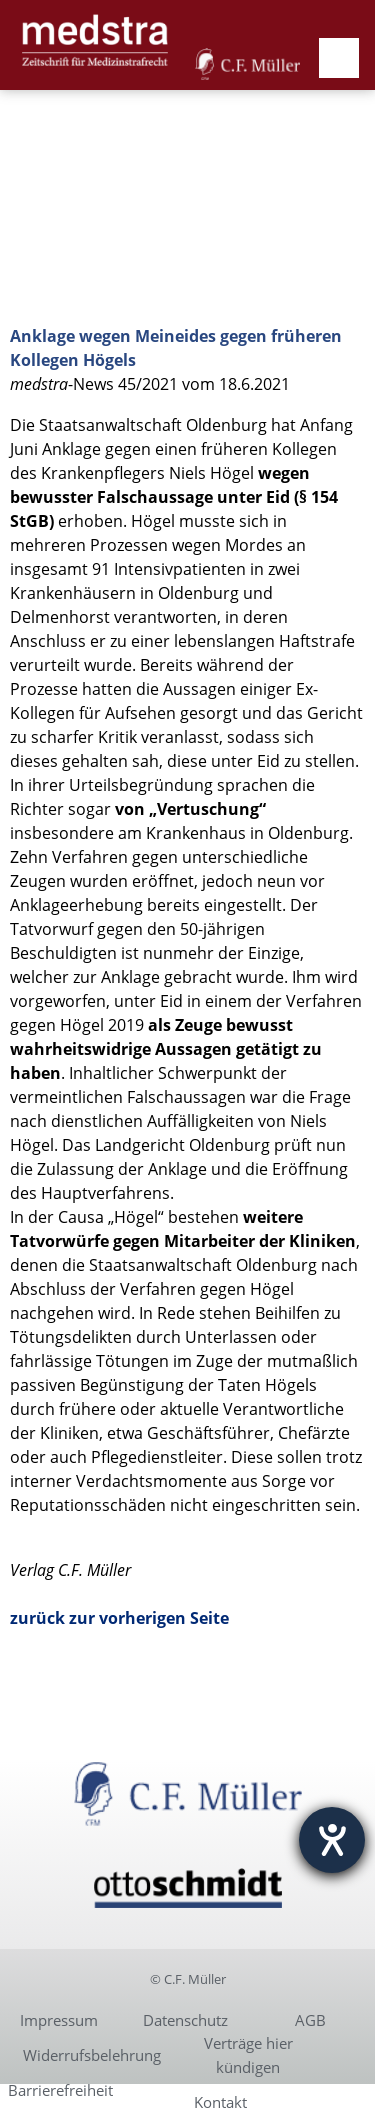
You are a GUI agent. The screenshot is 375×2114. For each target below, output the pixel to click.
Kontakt (220, 2102)
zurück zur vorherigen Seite (119, 1618)
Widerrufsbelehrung (92, 2055)
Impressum (59, 2020)
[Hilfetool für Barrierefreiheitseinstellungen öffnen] (332, 1840)
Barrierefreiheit (60, 2090)
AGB (310, 2020)
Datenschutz (185, 2020)
